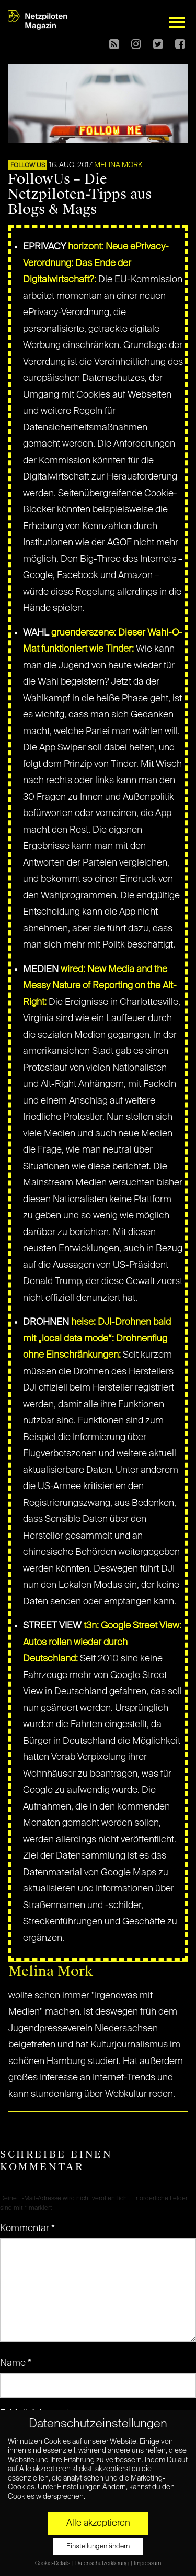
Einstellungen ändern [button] (98, 2546)
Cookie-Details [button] (53, 2563)
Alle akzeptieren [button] (98, 2523)
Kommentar (27, 2228)
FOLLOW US (27, 166)
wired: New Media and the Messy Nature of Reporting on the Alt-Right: (100, 986)
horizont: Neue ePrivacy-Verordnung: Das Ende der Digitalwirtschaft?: (96, 263)
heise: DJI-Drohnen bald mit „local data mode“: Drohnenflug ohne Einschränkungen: (97, 1338)
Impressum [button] (147, 2563)
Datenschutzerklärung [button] (102, 2563)
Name (15, 2363)
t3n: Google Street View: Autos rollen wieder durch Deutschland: (102, 1642)
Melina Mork (118, 165)
